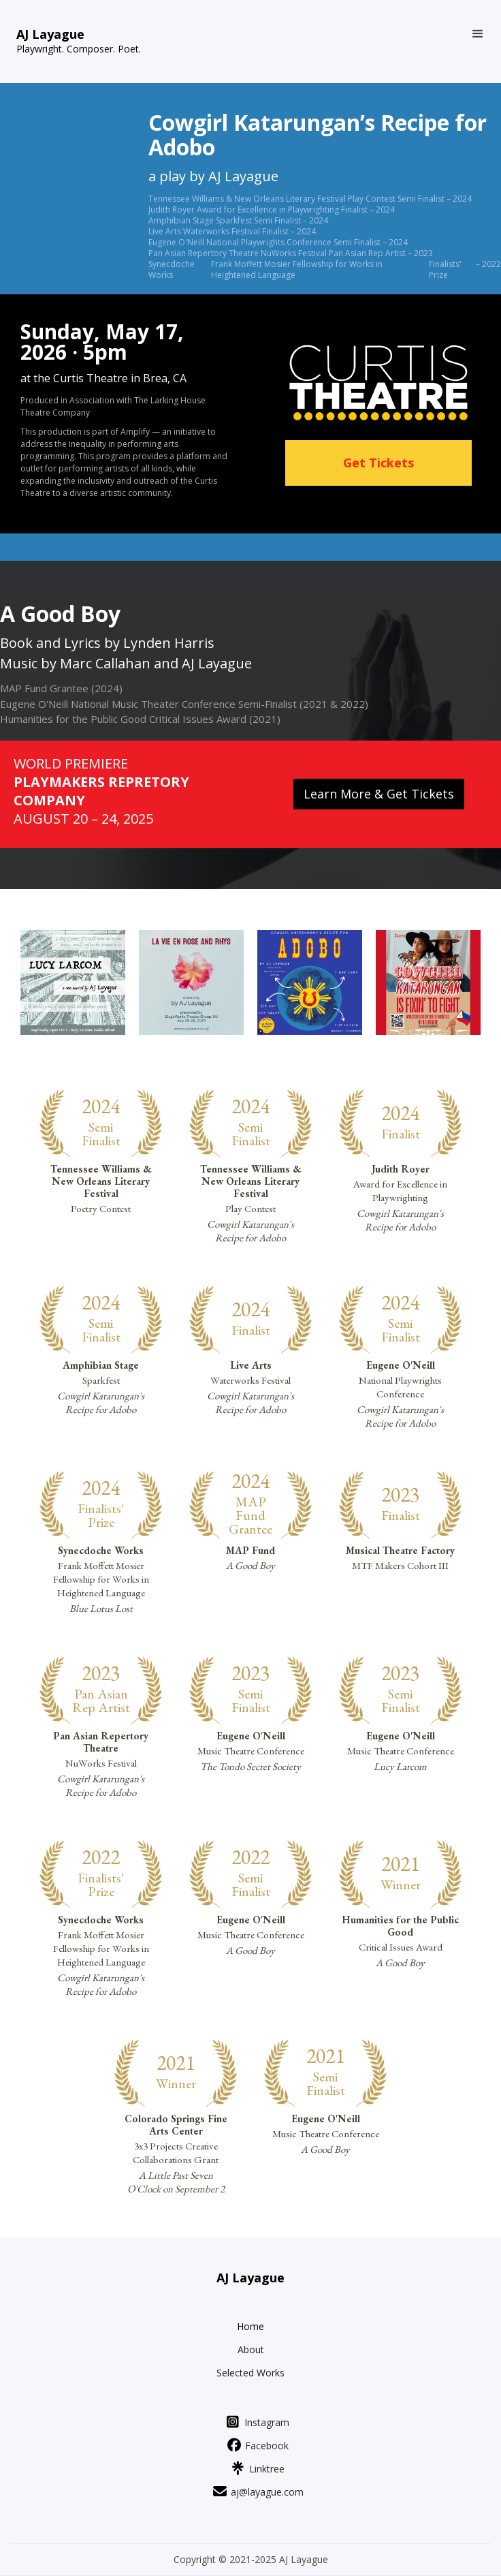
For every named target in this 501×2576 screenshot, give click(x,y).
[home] (79, 41)
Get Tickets (378, 462)
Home (250, 2326)
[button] (477, 34)
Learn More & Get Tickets (379, 794)
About (251, 2349)
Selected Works (250, 2373)
